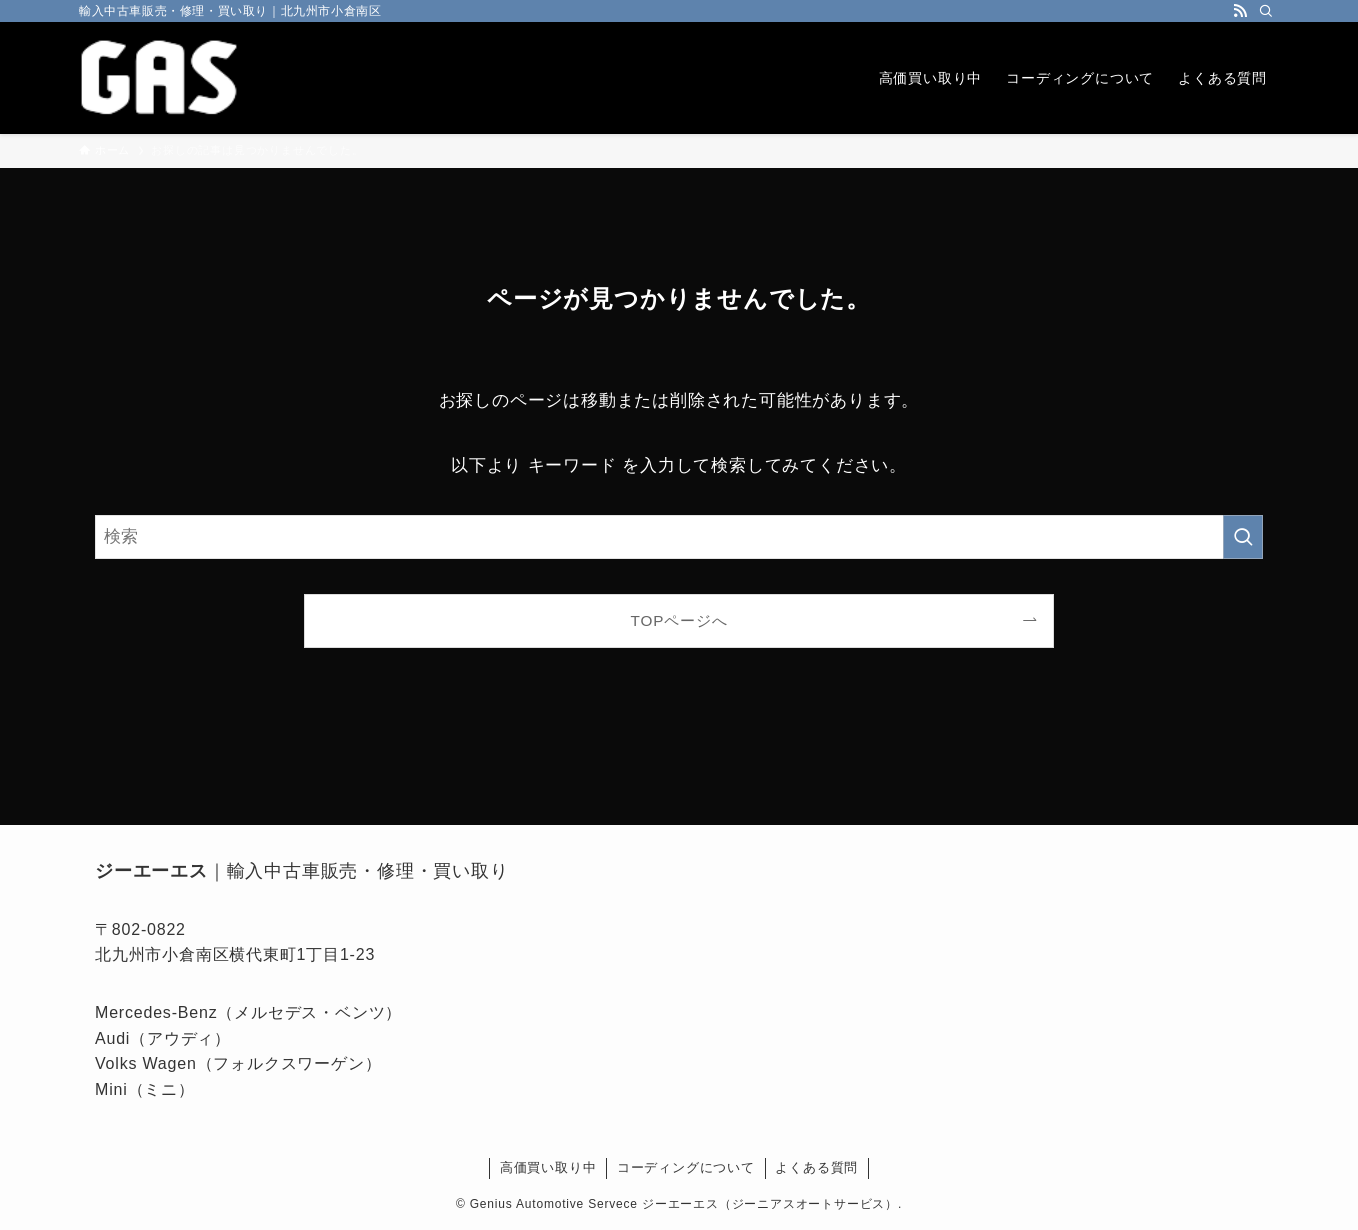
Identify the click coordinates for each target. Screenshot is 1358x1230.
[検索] (1266, 11)
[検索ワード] (679, 537)
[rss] (1240, 11)
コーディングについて (686, 1167)
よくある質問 (816, 1167)
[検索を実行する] (1243, 537)
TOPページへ (679, 620)
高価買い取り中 (548, 1167)
